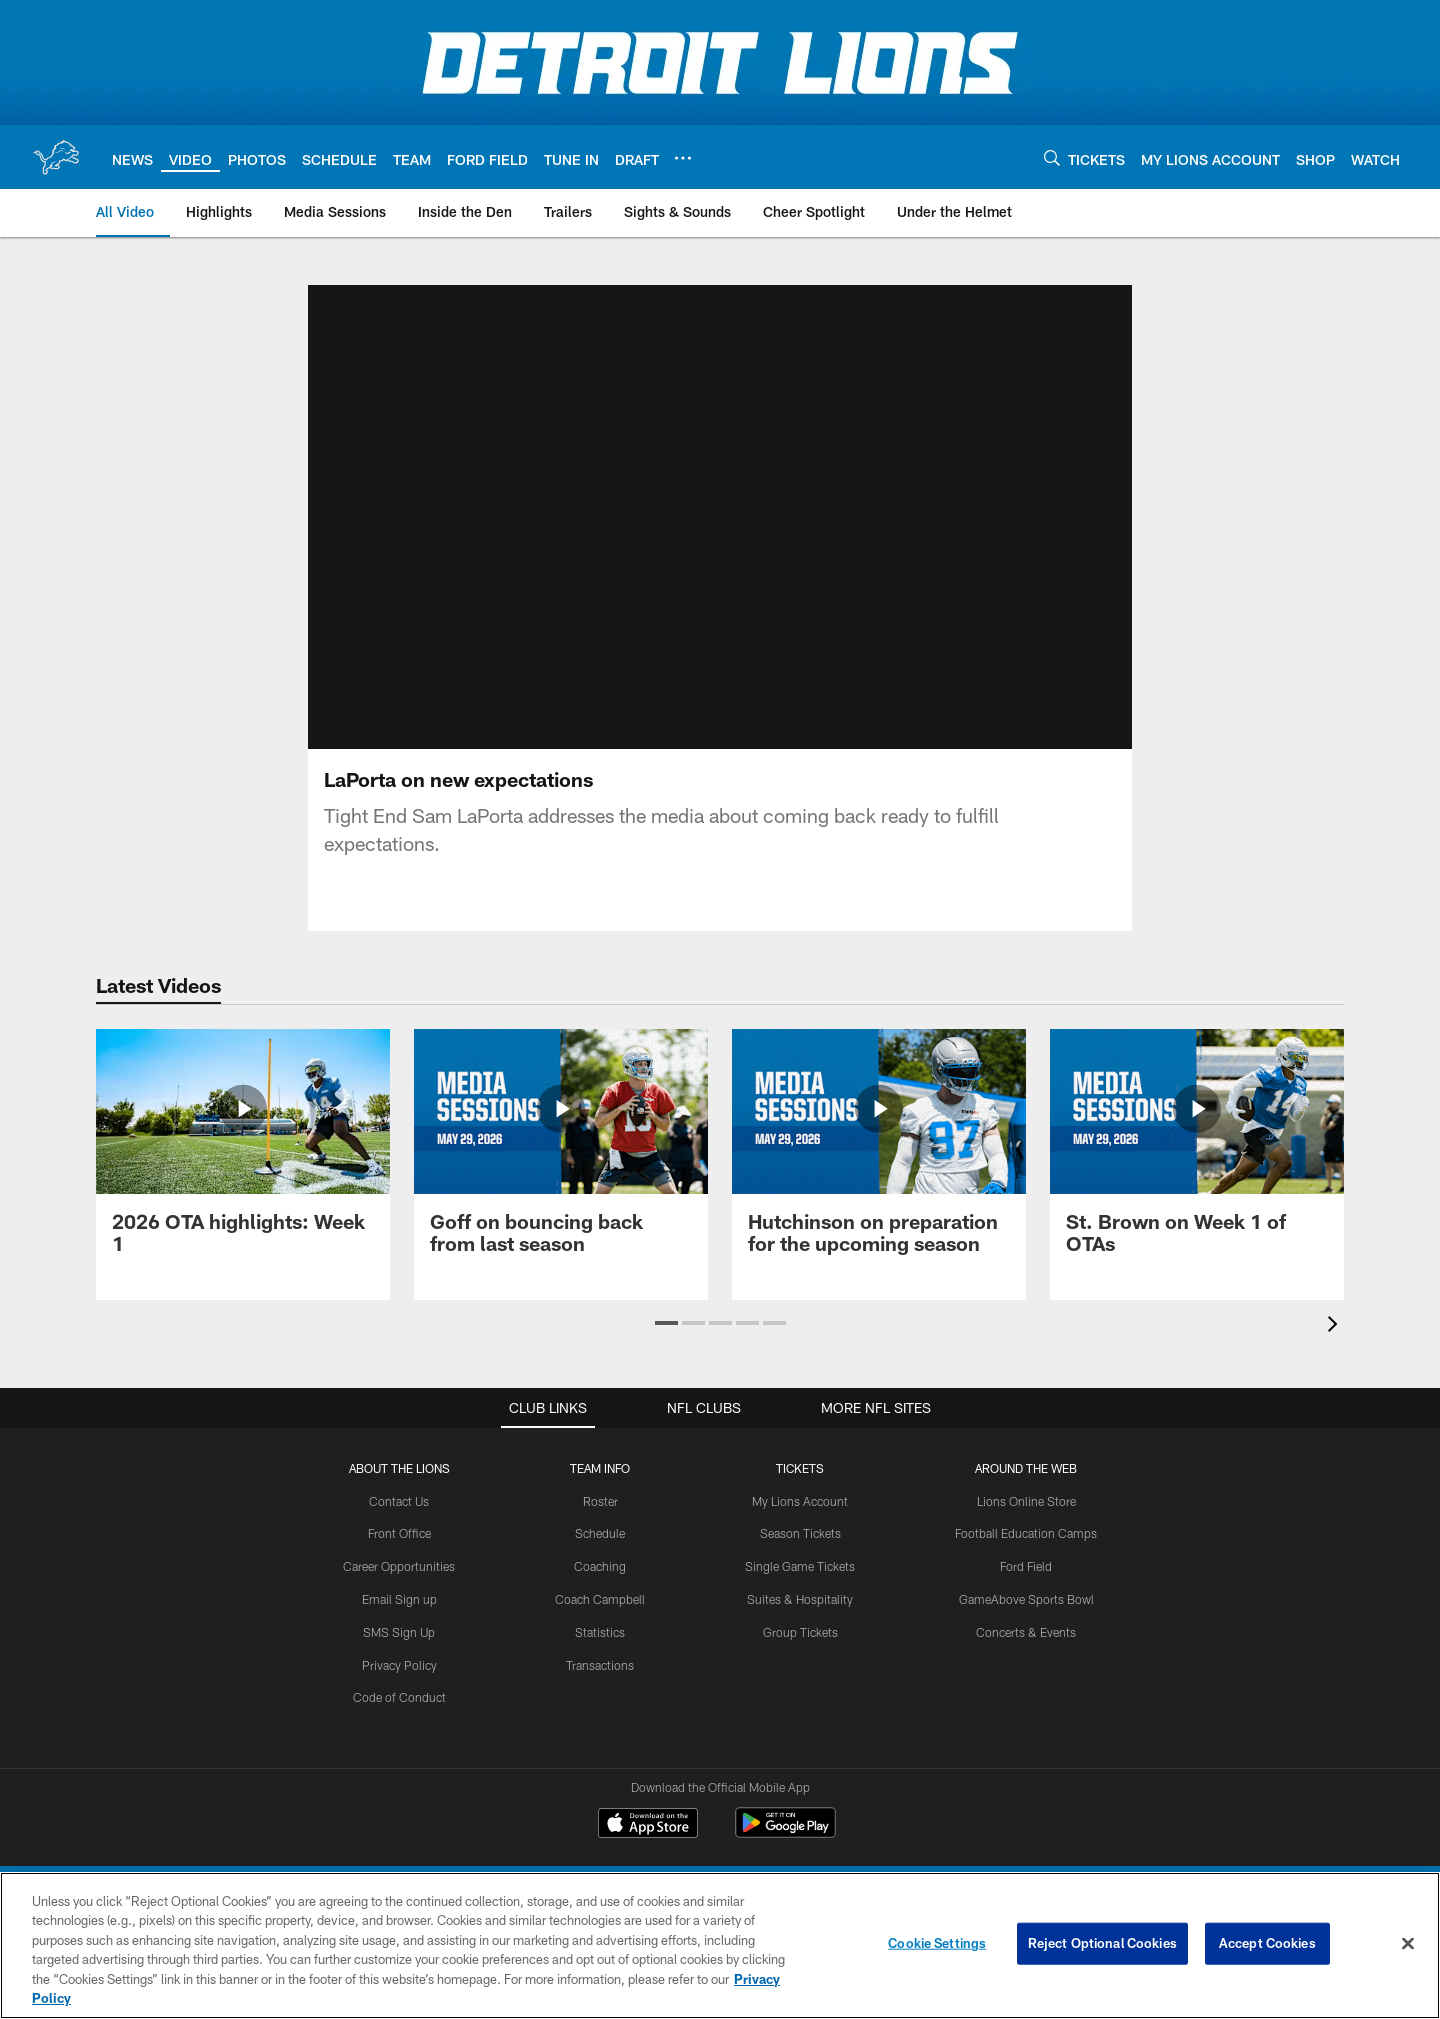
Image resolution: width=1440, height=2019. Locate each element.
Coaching (600, 1566)
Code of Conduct (399, 1697)
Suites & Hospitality (800, 1599)
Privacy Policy (399, 1665)
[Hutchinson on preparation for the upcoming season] (879, 1153)
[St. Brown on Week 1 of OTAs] (1197, 1153)
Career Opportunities (399, 1566)
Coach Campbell (600, 1599)
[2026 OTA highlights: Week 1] (243, 1153)
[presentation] (1336, 1326)
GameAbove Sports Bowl (1026, 1599)
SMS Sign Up (399, 1632)
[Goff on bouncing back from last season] (561, 1153)
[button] (666, 1323)
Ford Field (1026, 1566)
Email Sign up (399, 1599)
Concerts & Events (1026, 1632)
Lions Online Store (1026, 1501)
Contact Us (399, 1501)
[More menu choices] (683, 158)
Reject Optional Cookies (1102, 1943)
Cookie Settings (937, 1943)
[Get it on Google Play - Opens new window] (785, 1832)
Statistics (600, 1632)
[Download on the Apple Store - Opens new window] (648, 1825)
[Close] (1408, 1944)
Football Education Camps (1026, 1533)
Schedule (600, 1533)
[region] (720, 1945)
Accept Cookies (1267, 1943)
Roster (600, 1501)
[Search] (1052, 157)
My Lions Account (800, 1501)
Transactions (600, 1665)
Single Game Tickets (800, 1566)
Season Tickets (800, 1533)
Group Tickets (800, 1632)
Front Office (399, 1533)
